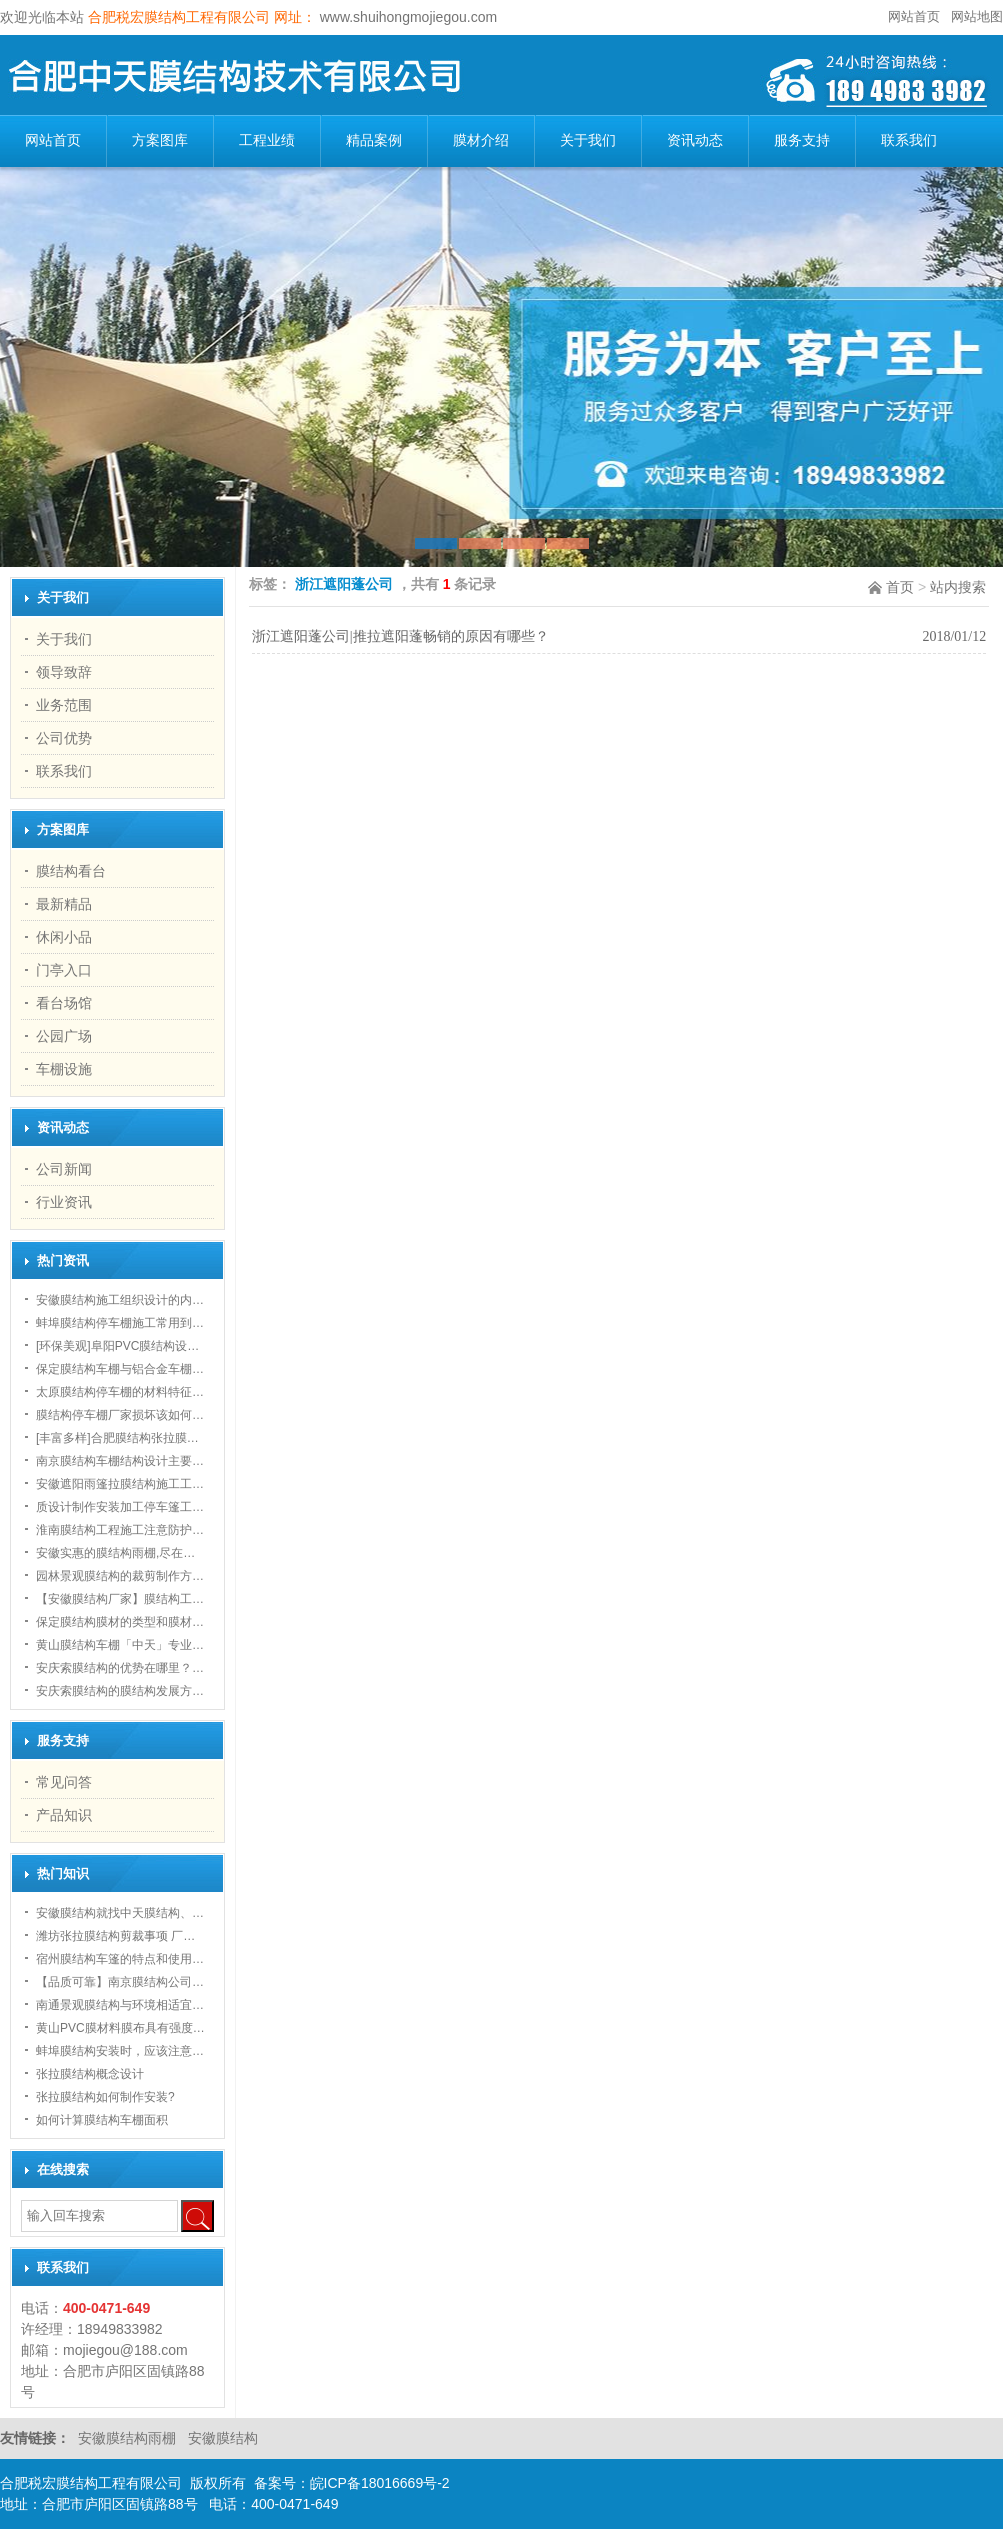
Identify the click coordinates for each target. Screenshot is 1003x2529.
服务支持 (802, 140)
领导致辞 (64, 672)
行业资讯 (64, 1202)
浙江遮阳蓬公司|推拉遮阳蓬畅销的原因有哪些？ (400, 636)
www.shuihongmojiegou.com (406, 17)
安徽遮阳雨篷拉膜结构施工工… (120, 1484)
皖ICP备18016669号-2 (380, 2483)
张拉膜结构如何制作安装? (105, 2097)
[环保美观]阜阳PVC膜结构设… (117, 1346)
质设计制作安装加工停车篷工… (120, 1507)
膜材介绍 (481, 140)
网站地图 (977, 16)
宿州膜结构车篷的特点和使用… (120, 1959)
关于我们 (588, 140)
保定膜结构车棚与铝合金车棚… (120, 1369)
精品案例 (374, 140)
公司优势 (64, 738)
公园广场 (64, 1036)
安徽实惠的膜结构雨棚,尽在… (115, 1553)
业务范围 (64, 705)
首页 (900, 587)
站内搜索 (958, 587)
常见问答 (64, 1782)
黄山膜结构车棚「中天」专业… (120, 1645)
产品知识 (64, 1815)
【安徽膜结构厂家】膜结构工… (120, 1599)
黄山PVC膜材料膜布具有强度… (120, 2028)
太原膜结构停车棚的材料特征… (120, 1392)
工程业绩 (267, 140)
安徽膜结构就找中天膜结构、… (120, 1913)
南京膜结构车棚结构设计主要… (120, 1461)
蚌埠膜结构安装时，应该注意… (120, 2051)
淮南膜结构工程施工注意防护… (120, 1530)
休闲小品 (64, 937)
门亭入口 (64, 970)
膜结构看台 (71, 871)
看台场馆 (64, 1003)
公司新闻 (64, 1169)
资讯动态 (695, 140)
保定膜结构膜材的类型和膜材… (120, 1622)
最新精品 (64, 904)
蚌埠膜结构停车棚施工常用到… (120, 1323)
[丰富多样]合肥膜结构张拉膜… (117, 1438)
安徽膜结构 (223, 2438)
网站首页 (914, 16)
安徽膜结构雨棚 (129, 2438)
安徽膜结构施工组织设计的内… (120, 1300)
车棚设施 (64, 1069)
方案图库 (160, 140)
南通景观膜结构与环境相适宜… (120, 2005)
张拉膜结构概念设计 (90, 2074)
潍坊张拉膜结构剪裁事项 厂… (115, 1936)
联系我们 (909, 140)
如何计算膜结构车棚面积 (102, 2120)
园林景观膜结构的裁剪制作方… (120, 1576)
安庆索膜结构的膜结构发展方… (120, 1691)
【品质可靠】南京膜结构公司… (120, 1982)
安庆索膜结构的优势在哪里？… (120, 1668)
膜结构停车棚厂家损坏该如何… (120, 1415)
